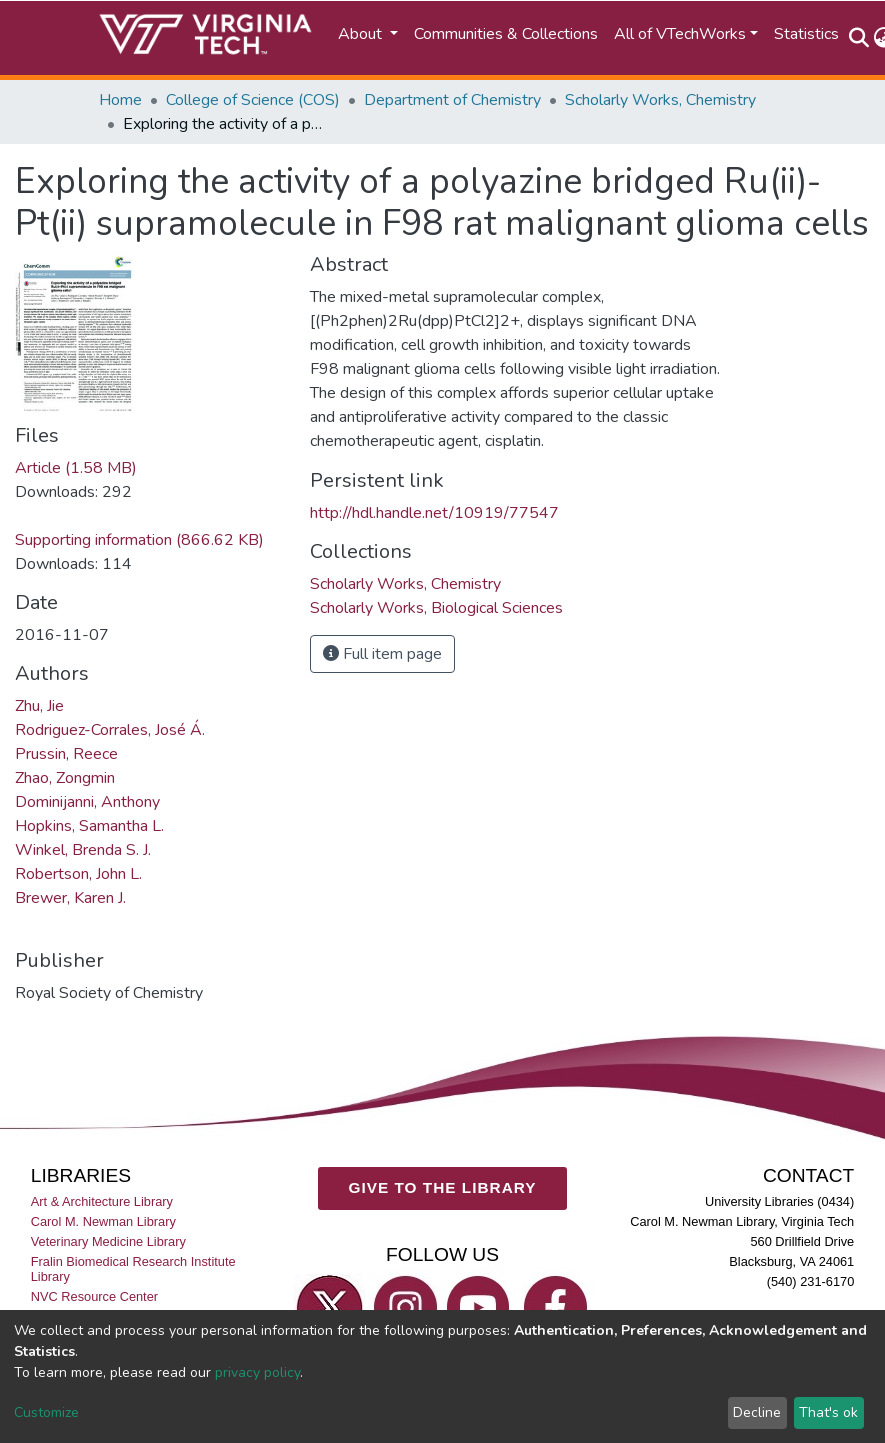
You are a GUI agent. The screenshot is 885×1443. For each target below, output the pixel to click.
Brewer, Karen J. (70, 898)
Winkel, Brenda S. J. (83, 850)
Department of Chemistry (452, 100)
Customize (46, 1412)
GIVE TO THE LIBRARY (443, 1187)
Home (120, 100)
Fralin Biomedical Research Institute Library (133, 1269)
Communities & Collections (506, 34)
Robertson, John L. (78, 874)
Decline (757, 1412)
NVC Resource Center (94, 1296)
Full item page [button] (382, 654)
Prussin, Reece (66, 754)
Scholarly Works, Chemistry (660, 100)
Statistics (806, 34)
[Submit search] (859, 38)
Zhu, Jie (39, 706)
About (362, 34)
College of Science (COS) (253, 100)
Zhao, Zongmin (65, 778)
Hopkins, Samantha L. (89, 826)
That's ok (828, 1412)
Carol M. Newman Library (103, 1221)
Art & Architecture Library (102, 1201)
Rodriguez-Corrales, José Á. (110, 730)
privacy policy (257, 1372)
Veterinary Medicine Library (108, 1241)
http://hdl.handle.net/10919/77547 (434, 513)
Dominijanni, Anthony (87, 802)
